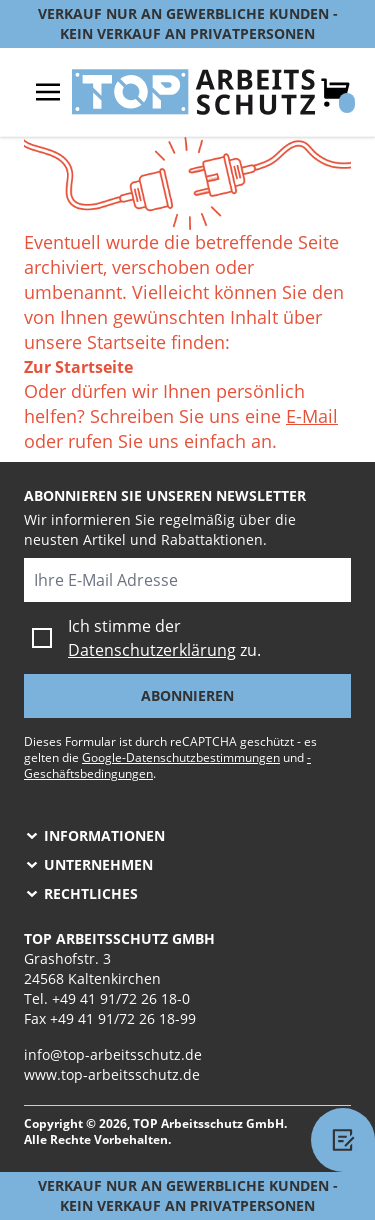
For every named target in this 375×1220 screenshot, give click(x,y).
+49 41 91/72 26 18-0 (121, 998)
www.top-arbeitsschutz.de (112, 1074)
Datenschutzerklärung (152, 650)
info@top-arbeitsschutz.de (113, 1054)
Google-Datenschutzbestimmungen (181, 757)
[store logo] (193, 92)
